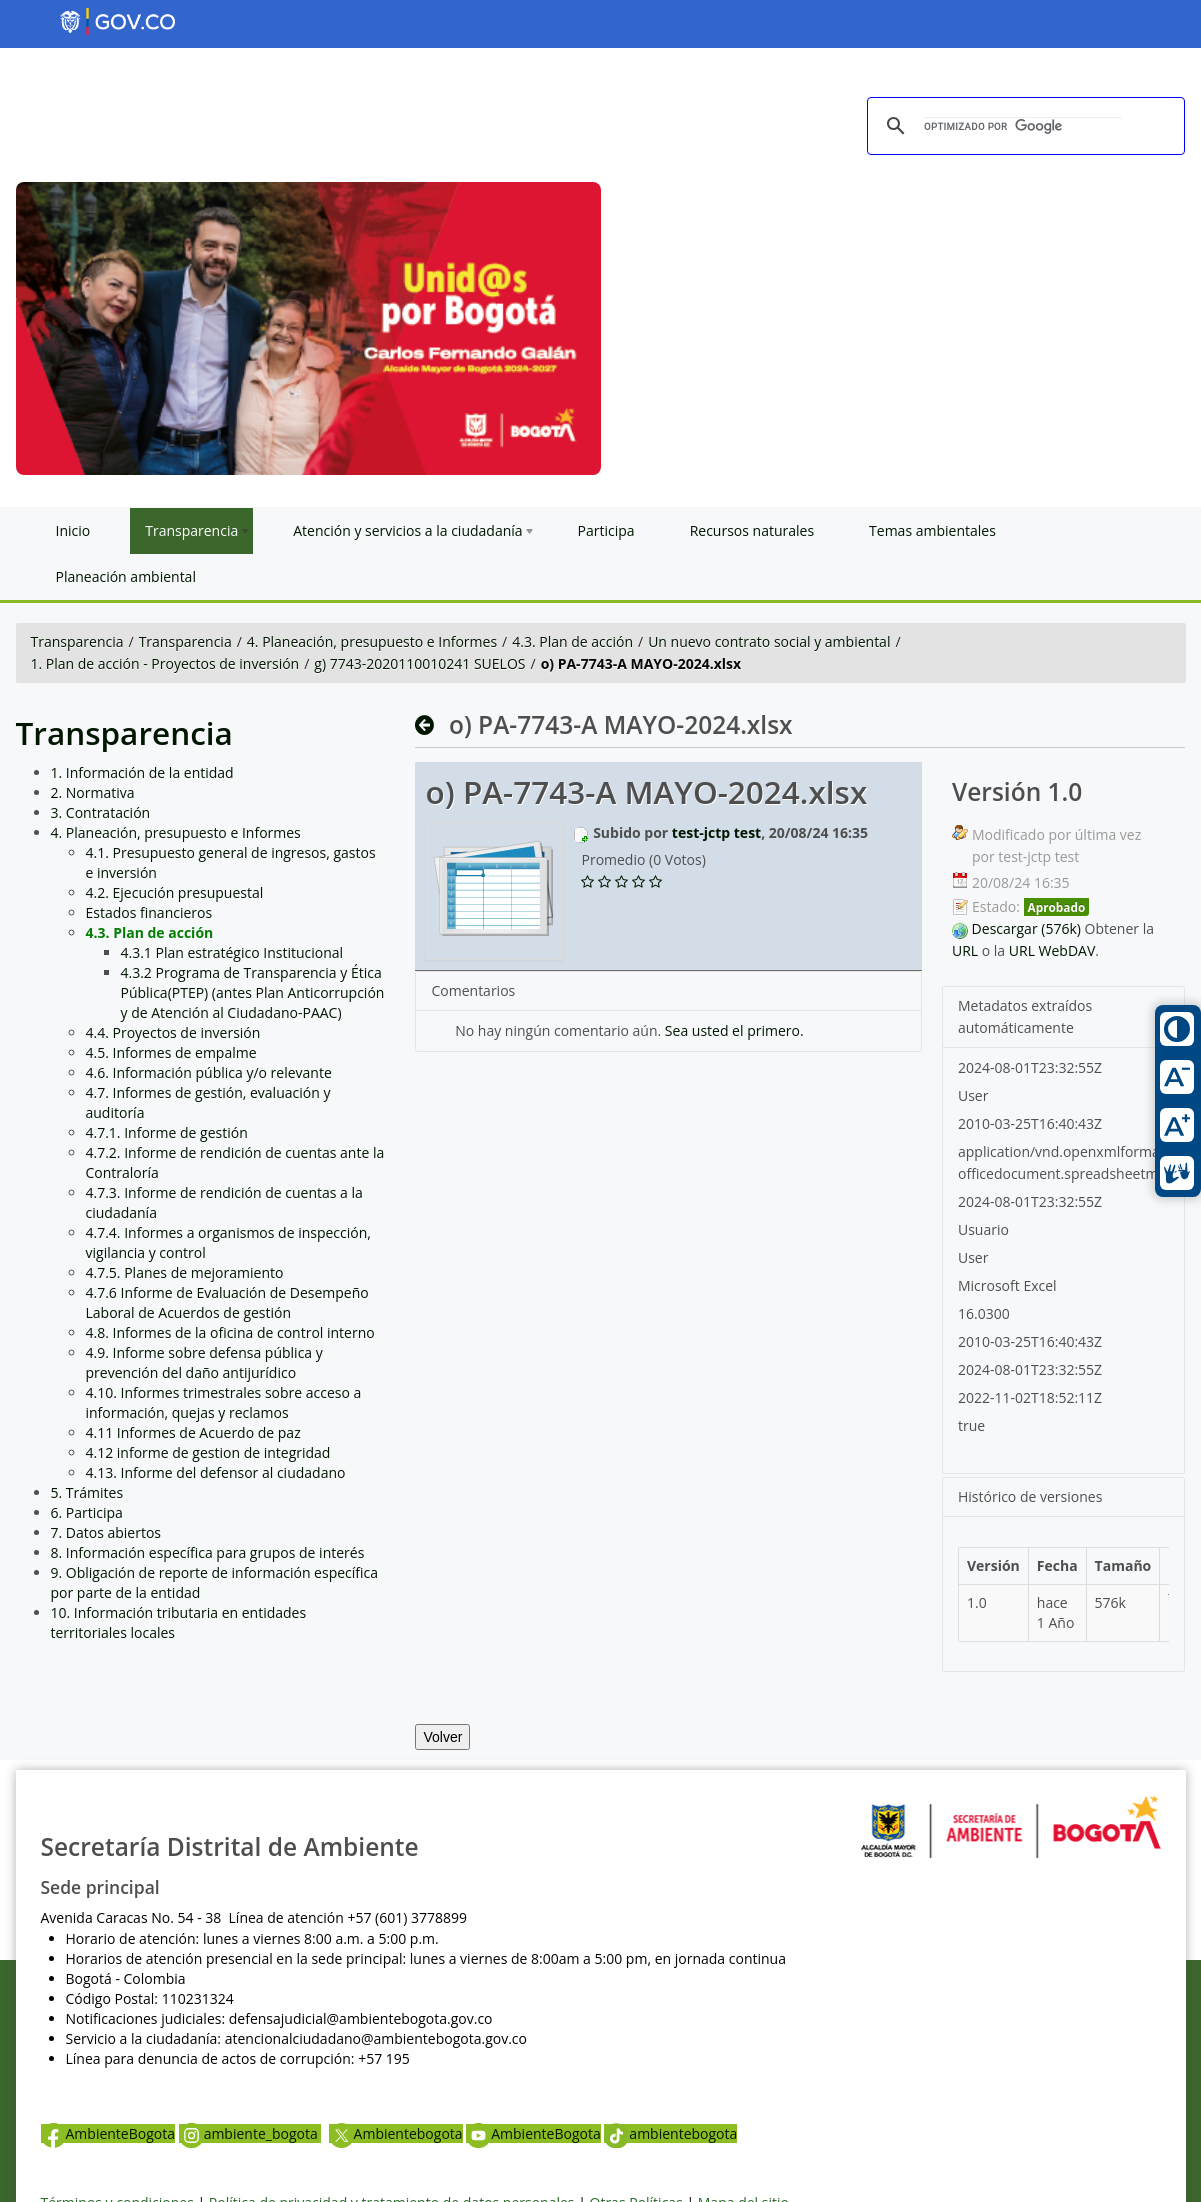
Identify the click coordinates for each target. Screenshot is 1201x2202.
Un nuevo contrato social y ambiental (769, 641)
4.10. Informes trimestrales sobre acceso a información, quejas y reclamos (224, 1402)
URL (965, 950)
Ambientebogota (396, 2133)
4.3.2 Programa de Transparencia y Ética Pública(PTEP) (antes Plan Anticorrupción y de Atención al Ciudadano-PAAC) (253, 992)
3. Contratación (101, 812)
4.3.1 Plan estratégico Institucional (232, 952)
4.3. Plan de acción (572, 641)
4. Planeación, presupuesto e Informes (372, 641)
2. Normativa (93, 792)
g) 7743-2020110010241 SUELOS (419, 663)
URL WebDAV (1052, 950)
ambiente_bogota (250, 2133)
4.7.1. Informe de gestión (167, 1132)
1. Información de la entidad (142, 772)
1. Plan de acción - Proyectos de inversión (165, 663)
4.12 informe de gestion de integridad (208, 1452)
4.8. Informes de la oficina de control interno (230, 1332)
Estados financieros (149, 912)
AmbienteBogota (108, 2133)
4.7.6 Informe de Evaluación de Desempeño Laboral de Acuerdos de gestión (227, 1302)
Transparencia (77, 641)
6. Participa (87, 1512)
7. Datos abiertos (106, 1532)
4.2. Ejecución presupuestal (175, 892)
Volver (442, 1737)
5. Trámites (87, 1492)
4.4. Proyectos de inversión (173, 1032)
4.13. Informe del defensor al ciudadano (216, 1472)
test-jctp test (716, 832)
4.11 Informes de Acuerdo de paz (193, 1432)
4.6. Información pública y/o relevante (209, 1072)
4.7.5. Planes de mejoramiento (185, 1272)
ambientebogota (670, 2133)
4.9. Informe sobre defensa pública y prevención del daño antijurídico (204, 1362)
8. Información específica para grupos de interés (208, 1552)
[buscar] (1023, 127)
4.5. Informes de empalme (171, 1052)
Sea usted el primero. (734, 1030)
